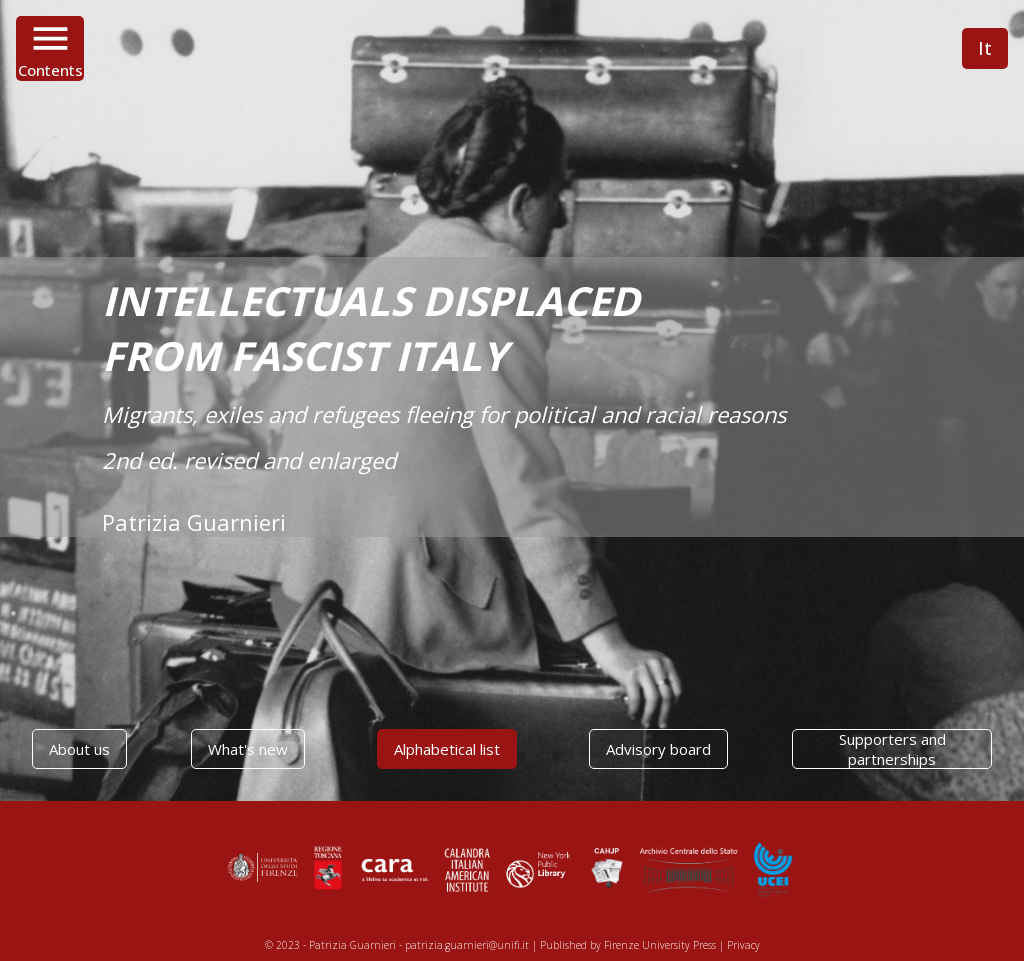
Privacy (743, 945)
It (985, 48)
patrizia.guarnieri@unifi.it (467, 945)
